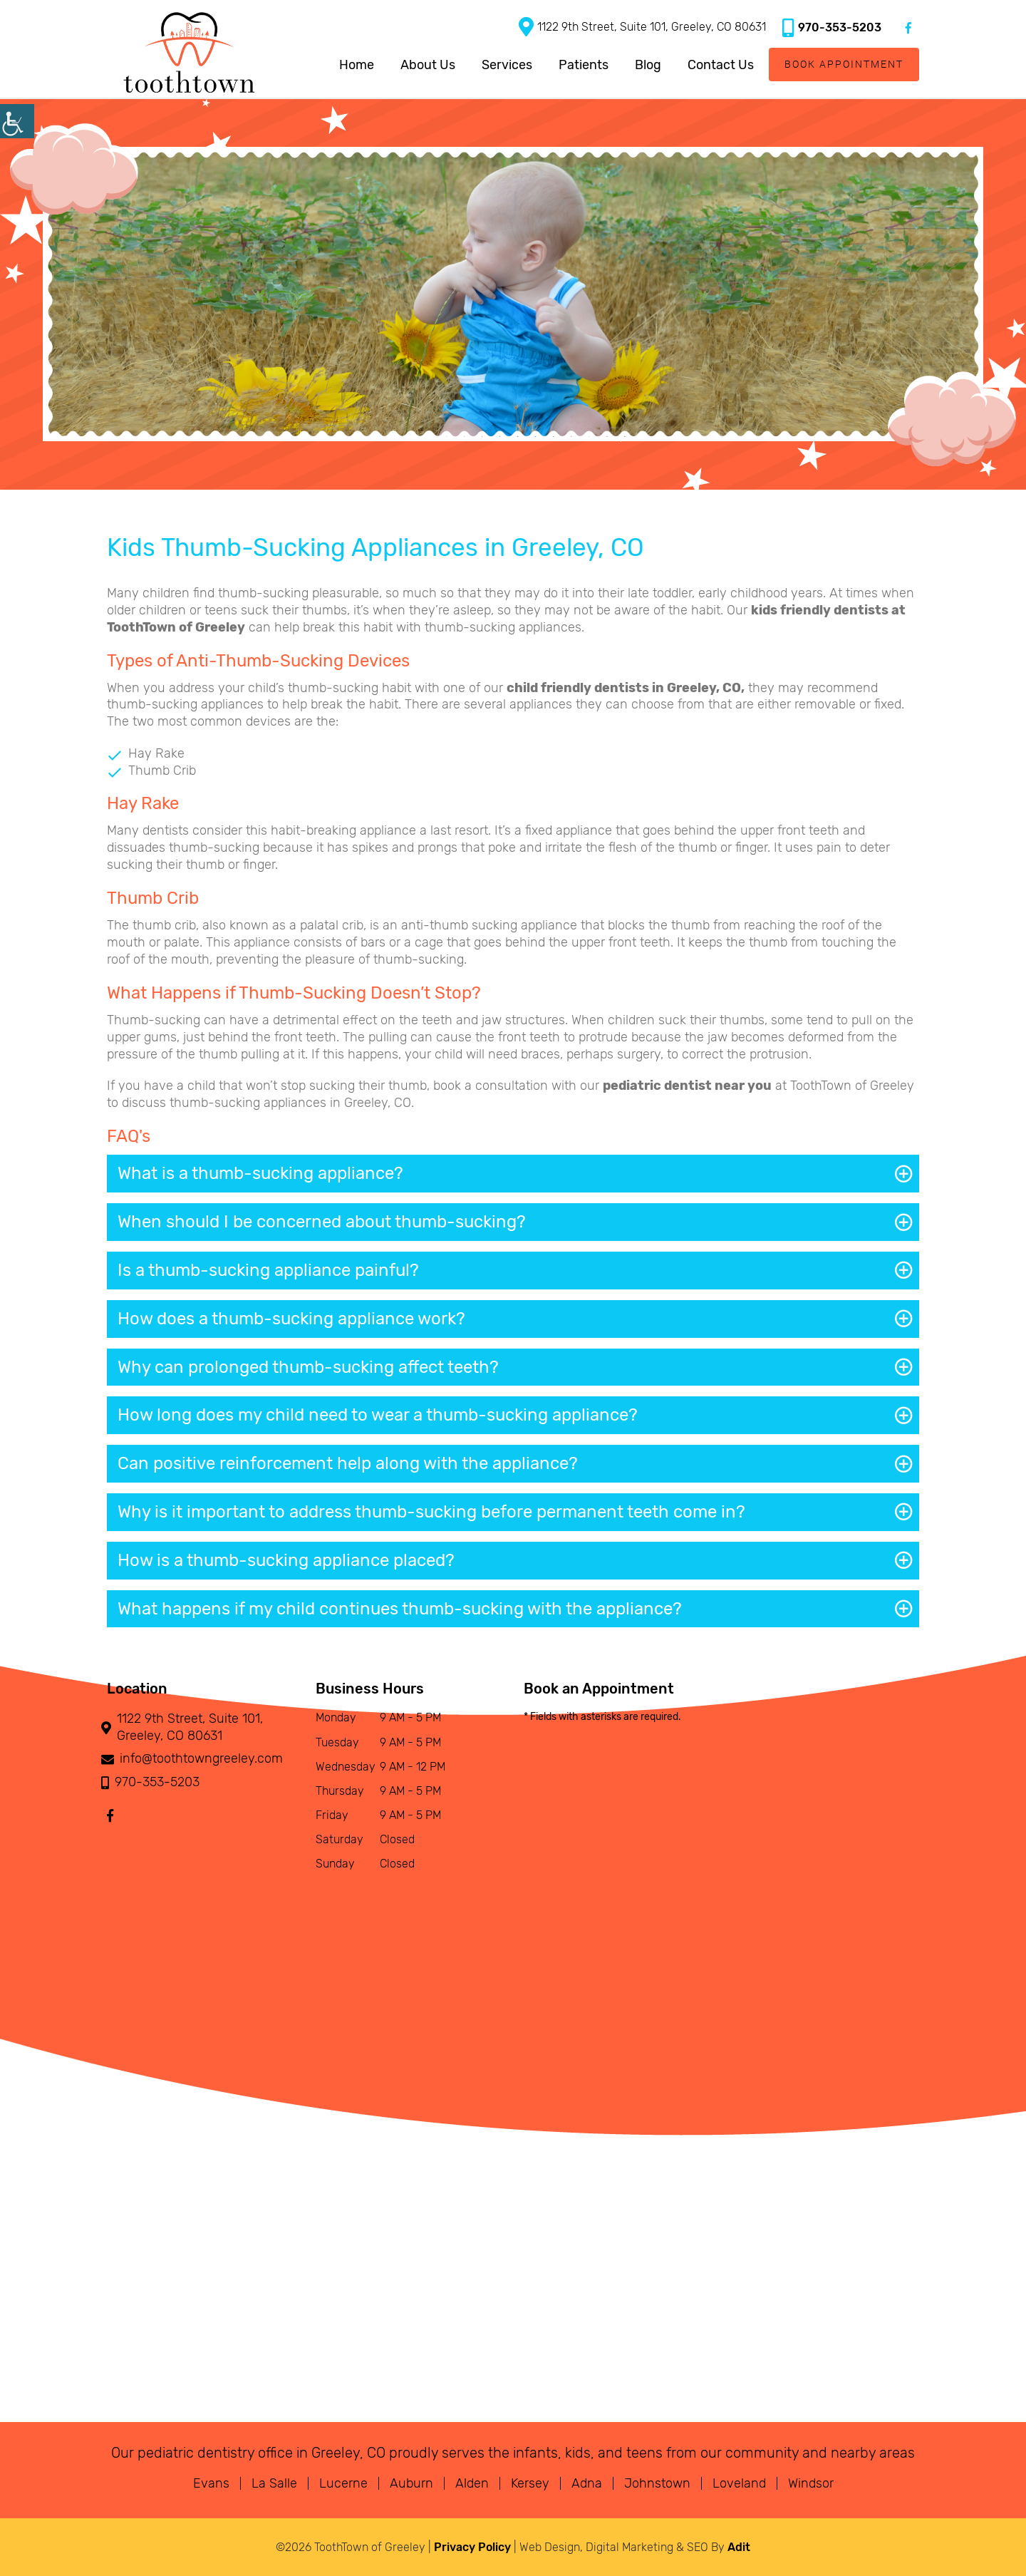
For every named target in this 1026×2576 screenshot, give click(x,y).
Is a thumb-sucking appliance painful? (268, 1270)
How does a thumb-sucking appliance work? (291, 1319)
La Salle (274, 2483)
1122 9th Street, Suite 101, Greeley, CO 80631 (642, 26)
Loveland (739, 2483)
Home (356, 65)
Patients (583, 65)
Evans (211, 2483)
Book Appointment (843, 64)
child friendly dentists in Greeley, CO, (626, 688)
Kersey (530, 2483)
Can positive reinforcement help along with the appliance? (348, 1463)
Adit (738, 2547)
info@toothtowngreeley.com (195, 1758)
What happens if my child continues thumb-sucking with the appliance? (400, 1609)
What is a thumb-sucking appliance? (260, 1173)
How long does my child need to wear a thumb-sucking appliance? (378, 1415)
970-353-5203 (831, 27)
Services (507, 65)
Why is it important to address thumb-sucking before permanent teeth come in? (431, 1512)
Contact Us (721, 65)
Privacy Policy (472, 2547)
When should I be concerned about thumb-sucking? (322, 1222)
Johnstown (657, 2483)
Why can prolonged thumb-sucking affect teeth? (308, 1367)
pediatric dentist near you (687, 1085)
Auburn (411, 2483)
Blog (648, 65)
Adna (586, 2483)
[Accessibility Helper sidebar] (17, 121)
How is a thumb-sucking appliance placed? (286, 1560)
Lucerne (343, 2483)
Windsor (811, 2483)
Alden (472, 2483)
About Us (427, 65)
